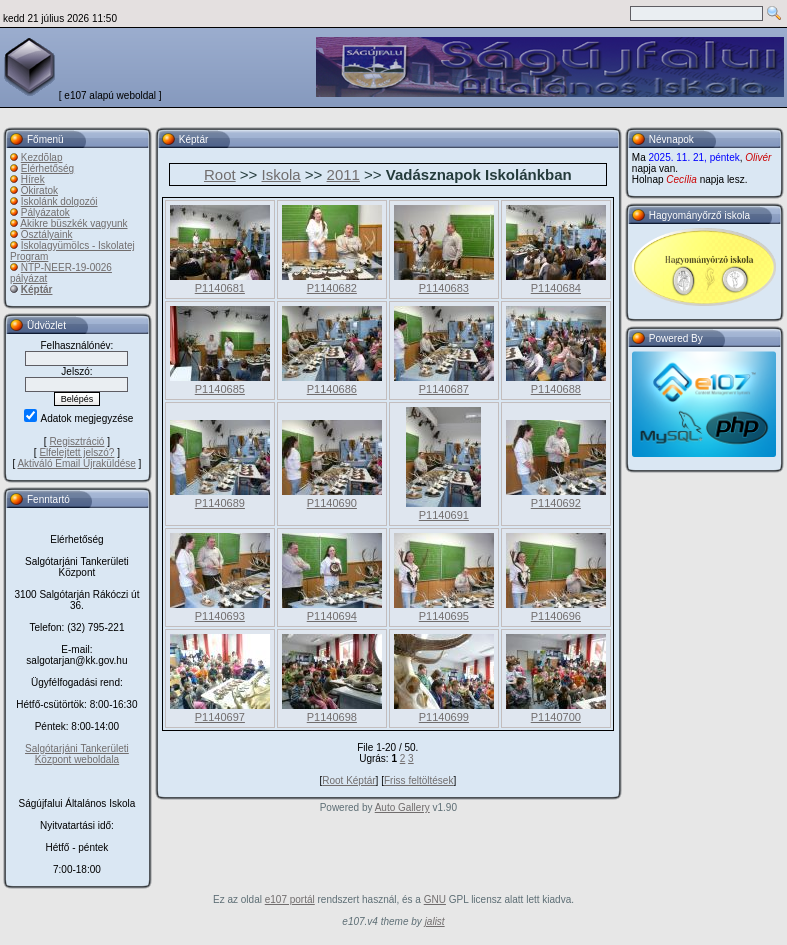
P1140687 (444, 389)
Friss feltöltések (418, 780)
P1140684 (556, 288)
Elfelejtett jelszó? (76, 452)
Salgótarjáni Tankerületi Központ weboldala (77, 754)
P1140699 (444, 717)
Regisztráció (76, 441)
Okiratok (39, 190)
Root (220, 174)
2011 (343, 174)
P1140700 (556, 717)
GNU (435, 899)
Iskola (281, 174)
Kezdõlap (42, 157)
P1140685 (220, 389)
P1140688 (556, 389)
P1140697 (220, 717)
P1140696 (556, 616)
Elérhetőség (47, 168)
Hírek (33, 179)
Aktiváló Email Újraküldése (76, 463)
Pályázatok (45, 212)
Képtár (37, 289)
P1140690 (332, 503)
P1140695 (444, 616)
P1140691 (444, 515)
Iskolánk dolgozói (59, 201)
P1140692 (556, 503)
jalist (435, 921)
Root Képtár (348, 780)
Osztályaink (47, 234)
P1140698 (332, 717)
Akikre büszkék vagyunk (73, 223)
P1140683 (444, 288)
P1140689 (220, 503)
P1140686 (332, 389)
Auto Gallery (402, 807)
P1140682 (332, 288)
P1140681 (220, 288)
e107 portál (290, 899)
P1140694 (332, 616)
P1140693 (220, 616)
